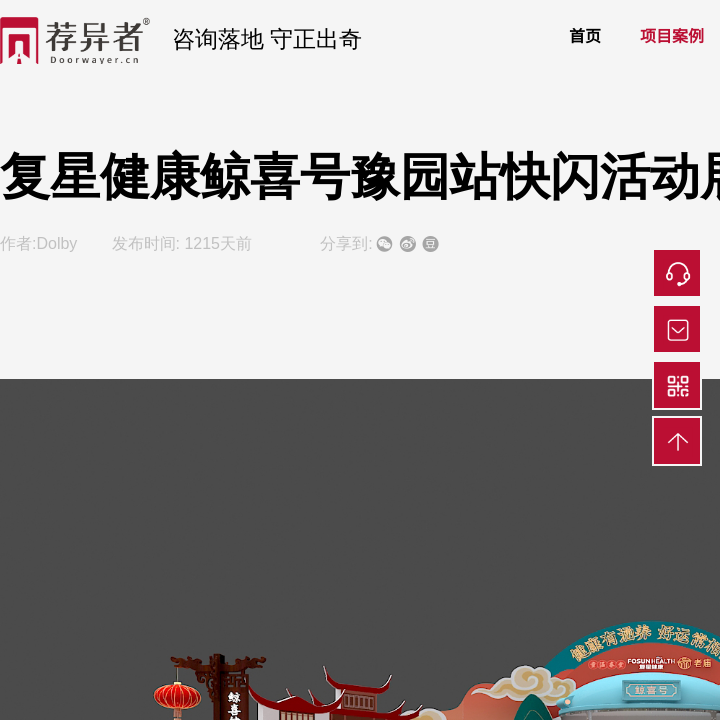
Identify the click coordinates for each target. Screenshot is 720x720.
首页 (585, 35)
